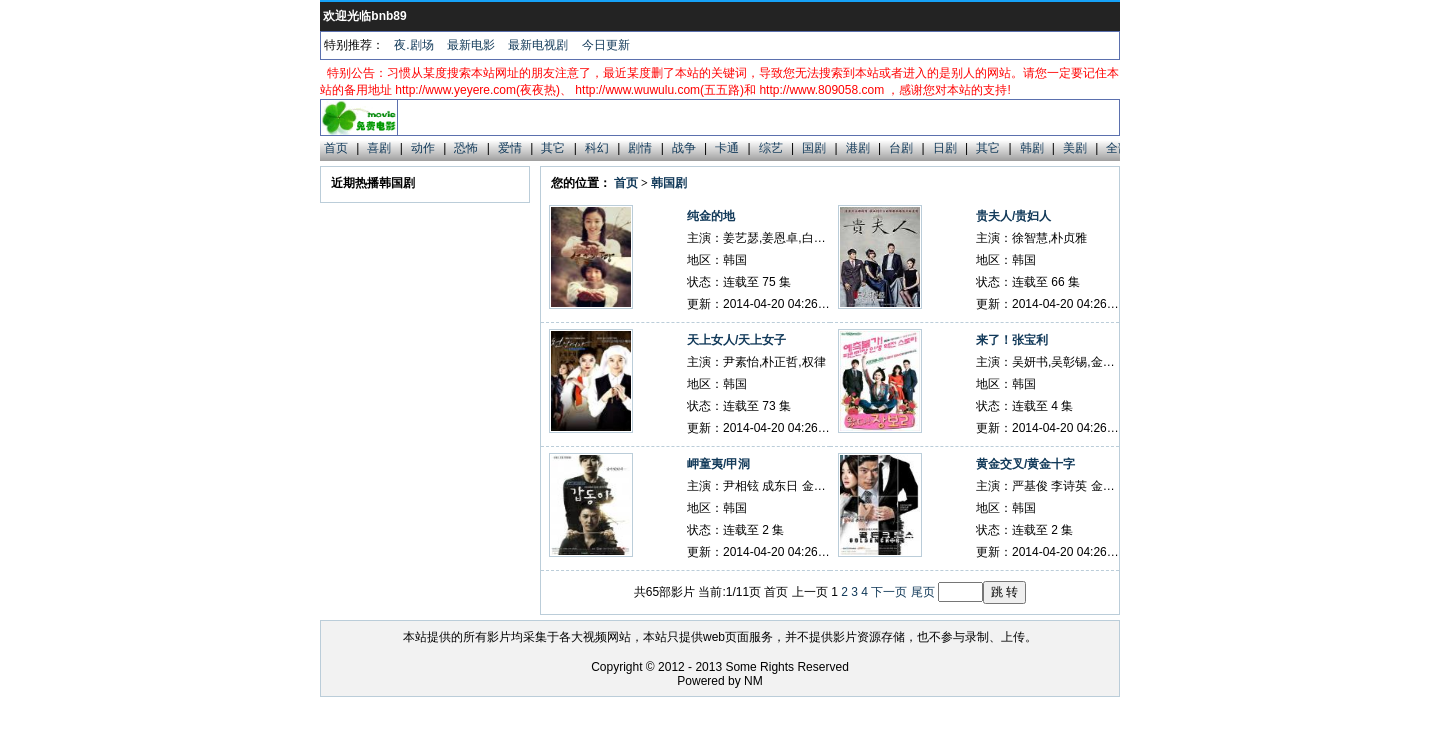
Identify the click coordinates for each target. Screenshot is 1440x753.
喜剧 (379, 148)
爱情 (510, 148)
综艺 (771, 148)
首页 (336, 148)
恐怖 (466, 148)
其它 (553, 148)
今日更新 (606, 45)
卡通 (727, 148)
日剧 (945, 148)
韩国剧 (669, 183)
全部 (1118, 148)
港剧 (858, 148)
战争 (684, 148)
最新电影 (471, 45)
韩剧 (1032, 148)
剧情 (640, 148)
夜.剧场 (413, 45)
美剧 (1075, 148)
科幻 (597, 148)
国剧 (814, 148)
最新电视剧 (538, 45)
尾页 (923, 592)
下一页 (889, 592)
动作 (423, 148)
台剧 (901, 148)
